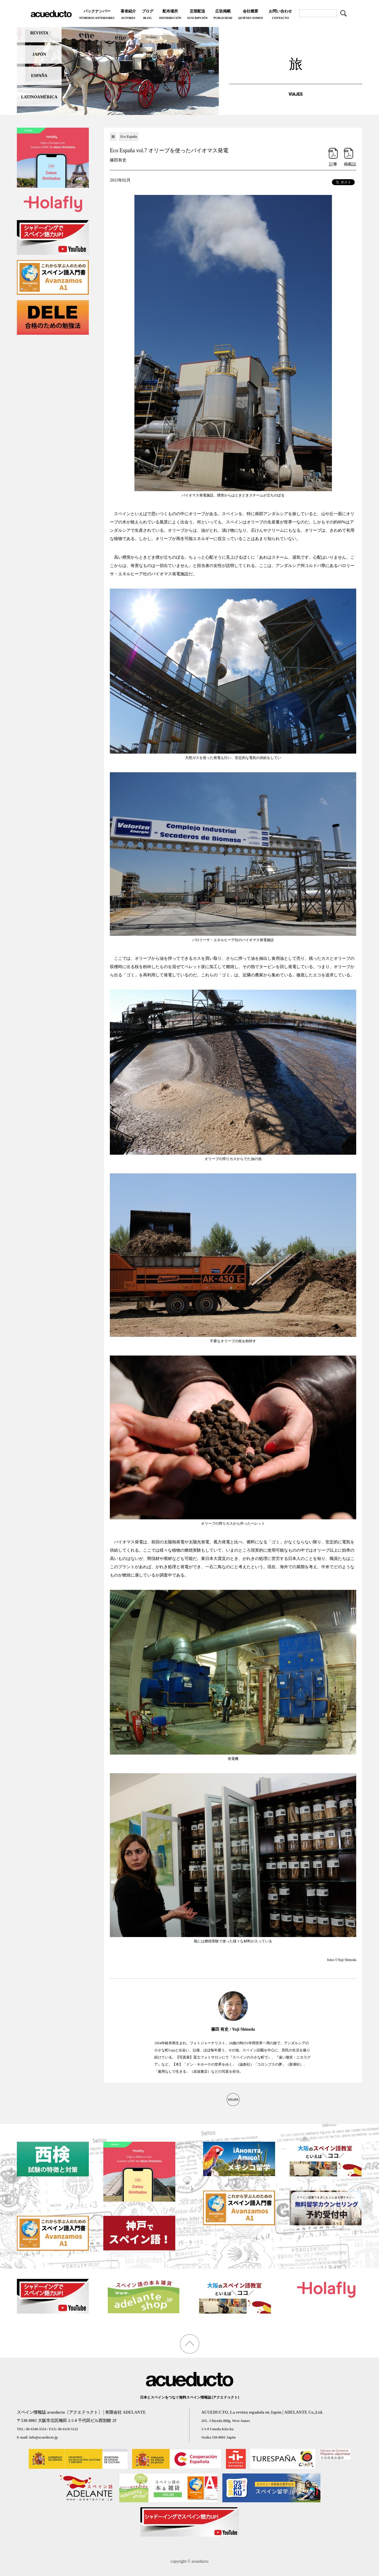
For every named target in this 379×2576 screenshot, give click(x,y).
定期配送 (197, 15)
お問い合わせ (280, 15)
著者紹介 (128, 15)
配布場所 (170, 15)
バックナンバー (96, 15)
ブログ (147, 15)
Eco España (129, 136)
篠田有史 (118, 160)
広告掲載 (222, 15)
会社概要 (250, 15)
